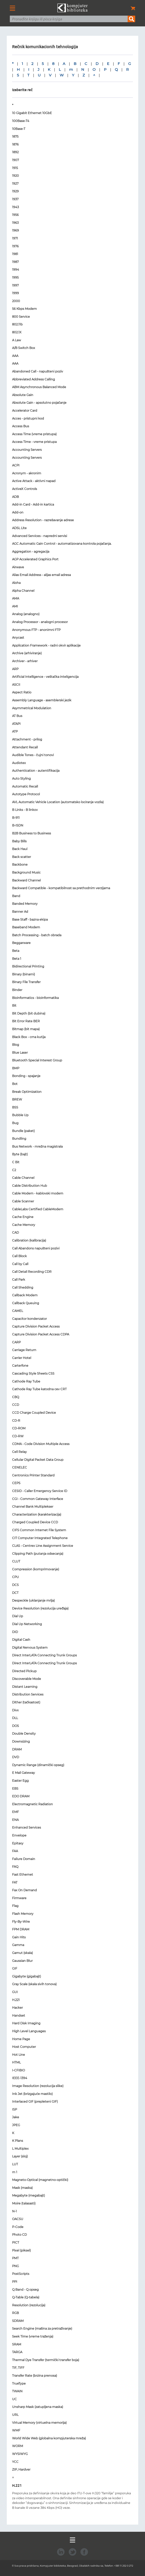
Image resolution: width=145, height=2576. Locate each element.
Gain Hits (19, 1937)
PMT (15, 2258)
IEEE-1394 (19, 2078)
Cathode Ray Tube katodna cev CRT (39, 1389)
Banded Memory (25, 904)
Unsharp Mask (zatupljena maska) (37, 2407)
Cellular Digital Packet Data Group (37, 1460)
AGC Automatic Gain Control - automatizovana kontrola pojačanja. (61, 543)
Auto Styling (21, 778)
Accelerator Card (24, 410)
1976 (15, 246)
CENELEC (19, 1467)
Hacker (17, 2007)
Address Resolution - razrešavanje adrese (43, 520)
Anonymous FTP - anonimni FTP (36, 630)
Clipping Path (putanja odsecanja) (37, 1553)
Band (16, 896)
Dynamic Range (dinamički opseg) (38, 1765)
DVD (15, 1757)
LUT (15, 2164)
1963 (15, 223)
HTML (16, 2062)
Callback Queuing (25, 1303)
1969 (15, 230)
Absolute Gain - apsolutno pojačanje (39, 402)
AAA (15, 356)
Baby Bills (19, 841)
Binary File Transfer (26, 982)
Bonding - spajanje (26, 1076)
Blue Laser (20, 1052)
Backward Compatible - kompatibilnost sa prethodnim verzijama (61, 888)
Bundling (19, 1138)
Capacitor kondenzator (29, 1319)
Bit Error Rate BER (26, 1021)
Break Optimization (27, 1092)
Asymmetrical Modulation (31, 708)
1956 (15, 215)
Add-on (17, 512)
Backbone (20, 864)
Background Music (26, 872)
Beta (15, 951)
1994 (15, 269)
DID (15, 1632)
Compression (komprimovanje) (35, 1569)
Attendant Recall (25, 747)
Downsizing (21, 1741)
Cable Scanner (23, 1201)
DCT (15, 1593)
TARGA (17, 2352)
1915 (15, 168)
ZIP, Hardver (21, 2469)
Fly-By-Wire (21, 1921)
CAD (15, 1232)
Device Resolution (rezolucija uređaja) (40, 1608)
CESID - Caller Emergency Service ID (39, 1491)
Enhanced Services (26, 1827)
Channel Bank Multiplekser (32, 1506)
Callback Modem (25, 1295)
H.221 (16, 2000)
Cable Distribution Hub (29, 1185)
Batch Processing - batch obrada (36, 935)
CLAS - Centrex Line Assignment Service (42, 1546)
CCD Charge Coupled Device (34, 1412)
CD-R (16, 1420)
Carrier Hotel (21, 1358)
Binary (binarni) (23, 974)
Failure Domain (23, 1859)
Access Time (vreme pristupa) (34, 434)
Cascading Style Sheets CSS (33, 1373)
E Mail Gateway (23, 1773)
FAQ (15, 1866)
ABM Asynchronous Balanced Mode (39, 387)
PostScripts (20, 2274)
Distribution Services (27, 1694)
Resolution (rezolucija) (28, 2305)
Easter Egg (20, 1780)
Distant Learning (24, 1687)
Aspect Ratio (21, 692)
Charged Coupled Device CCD (35, 1522)
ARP (15, 669)
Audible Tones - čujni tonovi (33, 755)
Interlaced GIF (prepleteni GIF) (35, 2101)
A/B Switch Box (23, 348)
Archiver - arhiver (25, 661)
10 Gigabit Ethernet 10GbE (32, 113)
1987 (15, 262)
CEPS (16, 1483)
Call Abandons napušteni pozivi (35, 1248)
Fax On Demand (24, 1890)
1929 (15, 191)
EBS (15, 1788)
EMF (15, 1812)
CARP (16, 1342)
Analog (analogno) (25, 614)
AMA (15, 598)
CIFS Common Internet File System (39, 1530)
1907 (15, 160)
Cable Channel (23, 1178)
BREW (17, 1099)
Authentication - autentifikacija (35, 770)
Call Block (19, 1256)
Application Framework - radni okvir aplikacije (46, 645)
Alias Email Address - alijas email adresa (41, 575)
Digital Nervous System (30, 1647)
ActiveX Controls (24, 489)
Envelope (19, 1835)
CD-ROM (18, 1428)
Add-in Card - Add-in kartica (33, 504)
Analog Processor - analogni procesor (40, 622)
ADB (15, 497)
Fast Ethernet (22, 1874)
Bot (15, 1084)
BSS (15, 1107)
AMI (15, 606)
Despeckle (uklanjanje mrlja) (33, 1600)
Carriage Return (24, 1350)
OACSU (17, 2219)
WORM (17, 2446)
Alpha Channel (23, 591)
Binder (17, 990)
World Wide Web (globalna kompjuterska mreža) (49, 2438)
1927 (15, 183)
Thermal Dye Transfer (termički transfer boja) (45, 2360)
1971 (15, 238)
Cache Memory (23, 1225)
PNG (15, 2266)
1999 (15, 293)
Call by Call (20, 1264)
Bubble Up (20, 1115)
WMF (16, 2430)
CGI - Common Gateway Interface (37, 1499)
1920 (15, 175)
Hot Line (18, 2055)
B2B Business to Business (31, 833)
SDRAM (18, 2321)
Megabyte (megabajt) (28, 2195)
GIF (14, 1968)
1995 (15, 277)
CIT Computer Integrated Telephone (40, 1538)
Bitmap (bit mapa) (26, 1029)
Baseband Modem (26, 927)
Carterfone (20, 1365)
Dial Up (17, 1616)
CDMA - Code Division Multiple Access (40, 1444)
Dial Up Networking (27, 1624)
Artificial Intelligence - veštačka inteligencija (45, 677)
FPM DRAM (20, 1929)
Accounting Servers (27, 450)
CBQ (15, 1397)
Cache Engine (22, 1217)
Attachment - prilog (27, 739)
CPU (15, 1577)
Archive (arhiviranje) (27, 653)
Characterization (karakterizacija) (36, 1514)
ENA (15, 1820)
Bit (14, 1005)
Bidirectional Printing (28, 966)
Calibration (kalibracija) (29, 1240)
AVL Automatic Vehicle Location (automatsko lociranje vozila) (58, 802)
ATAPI (16, 724)
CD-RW (18, 1436)
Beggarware (21, 943)
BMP (15, 1068)
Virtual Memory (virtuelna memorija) (39, 2422)
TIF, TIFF (18, 2368)
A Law (16, 340)
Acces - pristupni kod (28, 418)
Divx (15, 1710)
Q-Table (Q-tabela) (25, 2297)
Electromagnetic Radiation (32, 1804)
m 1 (14, 2172)
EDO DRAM (20, 1796)
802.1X (17, 332)
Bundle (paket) (23, 1131)
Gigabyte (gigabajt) (26, 1976)
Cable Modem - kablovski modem (37, 1193)
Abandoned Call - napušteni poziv (37, 371)
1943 (15, 207)
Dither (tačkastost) (26, 1702)
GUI (15, 1992)
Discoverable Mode (26, 1679)
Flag (15, 1906)
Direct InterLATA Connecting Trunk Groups (44, 1655)
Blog (15, 1045)
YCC (15, 2462)
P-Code (17, 2227)
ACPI (15, 465)
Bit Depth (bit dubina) (28, 1013)
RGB (15, 2313)
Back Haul (19, 849)
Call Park (18, 1279)
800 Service (21, 316)
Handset (18, 2015)
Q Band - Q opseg (25, 2289)
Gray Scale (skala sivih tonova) (34, 1984)
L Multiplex (20, 2148)
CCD (15, 1405)
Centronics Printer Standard (33, 1475)
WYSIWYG (20, 2454)
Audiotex (19, 763)
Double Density (24, 1733)
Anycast (18, 637)
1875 (15, 136)
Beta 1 (16, 958)
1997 (15, 285)
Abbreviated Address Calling (33, 379)
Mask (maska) (22, 2188)
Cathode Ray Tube (26, 1381)
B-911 (16, 818)
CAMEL (17, 1311)
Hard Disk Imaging (26, 2023)
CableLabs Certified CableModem (37, 1209)
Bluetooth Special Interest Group (37, 1060)
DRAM (17, 1749)
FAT (14, 1882)
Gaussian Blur (22, 1961)
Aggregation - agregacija (30, 551)
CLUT (16, 1561)
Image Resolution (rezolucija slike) (37, 2086)
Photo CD (19, 2234)
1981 (15, 254)
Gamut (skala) (22, 1953)
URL (15, 2415)
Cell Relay (19, 1452)
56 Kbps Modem (24, 309)
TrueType (19, 2383)
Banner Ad (20, 911)
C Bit (15, 1162)
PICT (15, 2242)
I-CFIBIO (18, 2070)
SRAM (16, 2344)
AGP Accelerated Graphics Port (35, 559)
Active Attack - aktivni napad (34, 481)
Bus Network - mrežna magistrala (37, 1146)
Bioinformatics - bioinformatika (35, 998)
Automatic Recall (25, 786)
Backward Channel (26, 880)
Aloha (16, 583)
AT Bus (17, 716)
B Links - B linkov (25, 810)
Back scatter (21, 857)
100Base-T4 (20, 121)
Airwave (18, 567)
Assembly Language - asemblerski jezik (41, 700)
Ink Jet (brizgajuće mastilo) (32, 2094)
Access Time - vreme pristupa (34, 442)
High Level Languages (29, 2031)
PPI (14, 2282)
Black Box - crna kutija (29, 1037)
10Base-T (18, 129)
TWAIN (17, 2391)
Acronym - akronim (26, 473)
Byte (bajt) (20, 1154)
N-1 (14, 2211)
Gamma (18, 1945)
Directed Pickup (24, 1671)
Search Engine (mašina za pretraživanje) (42, 2328)
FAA (15, 1851)
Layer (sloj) (20, 2156)
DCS (15, 1585)
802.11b (17, 324)
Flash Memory (22, 1914)
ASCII (16, 684)
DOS (15, 1726)
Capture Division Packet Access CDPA (40, 1334)
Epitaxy (17, 1843)
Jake (15, 2117)
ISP (14, 2109)
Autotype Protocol (26, 794)
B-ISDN (17, 825)
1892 (15, 152)
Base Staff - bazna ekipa (30, 919)
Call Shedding (22, 1287)
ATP (15, 731)
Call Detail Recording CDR (32, 1272)
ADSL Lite (19, 528)
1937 (15, 199)
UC (14, 2399)
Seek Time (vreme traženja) (32, 2336)
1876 (15, 144)
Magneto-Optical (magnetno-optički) (40, 2180)
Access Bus (20, 426)
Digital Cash (21, 1639)
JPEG (16, 2125)
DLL (15, 1718)
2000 (16, 301)
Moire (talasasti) (23, 2203)
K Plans (17, 2141)
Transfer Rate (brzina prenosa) (34, 2375)
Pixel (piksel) (21, 2250)
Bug (15, 1123)
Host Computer (24, 2047)
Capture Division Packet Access (36, 1326)
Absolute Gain (22, 395)
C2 (14, 1170)
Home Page (21, 2039)
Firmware (19, 1898)
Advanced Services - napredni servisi (39, 536)
